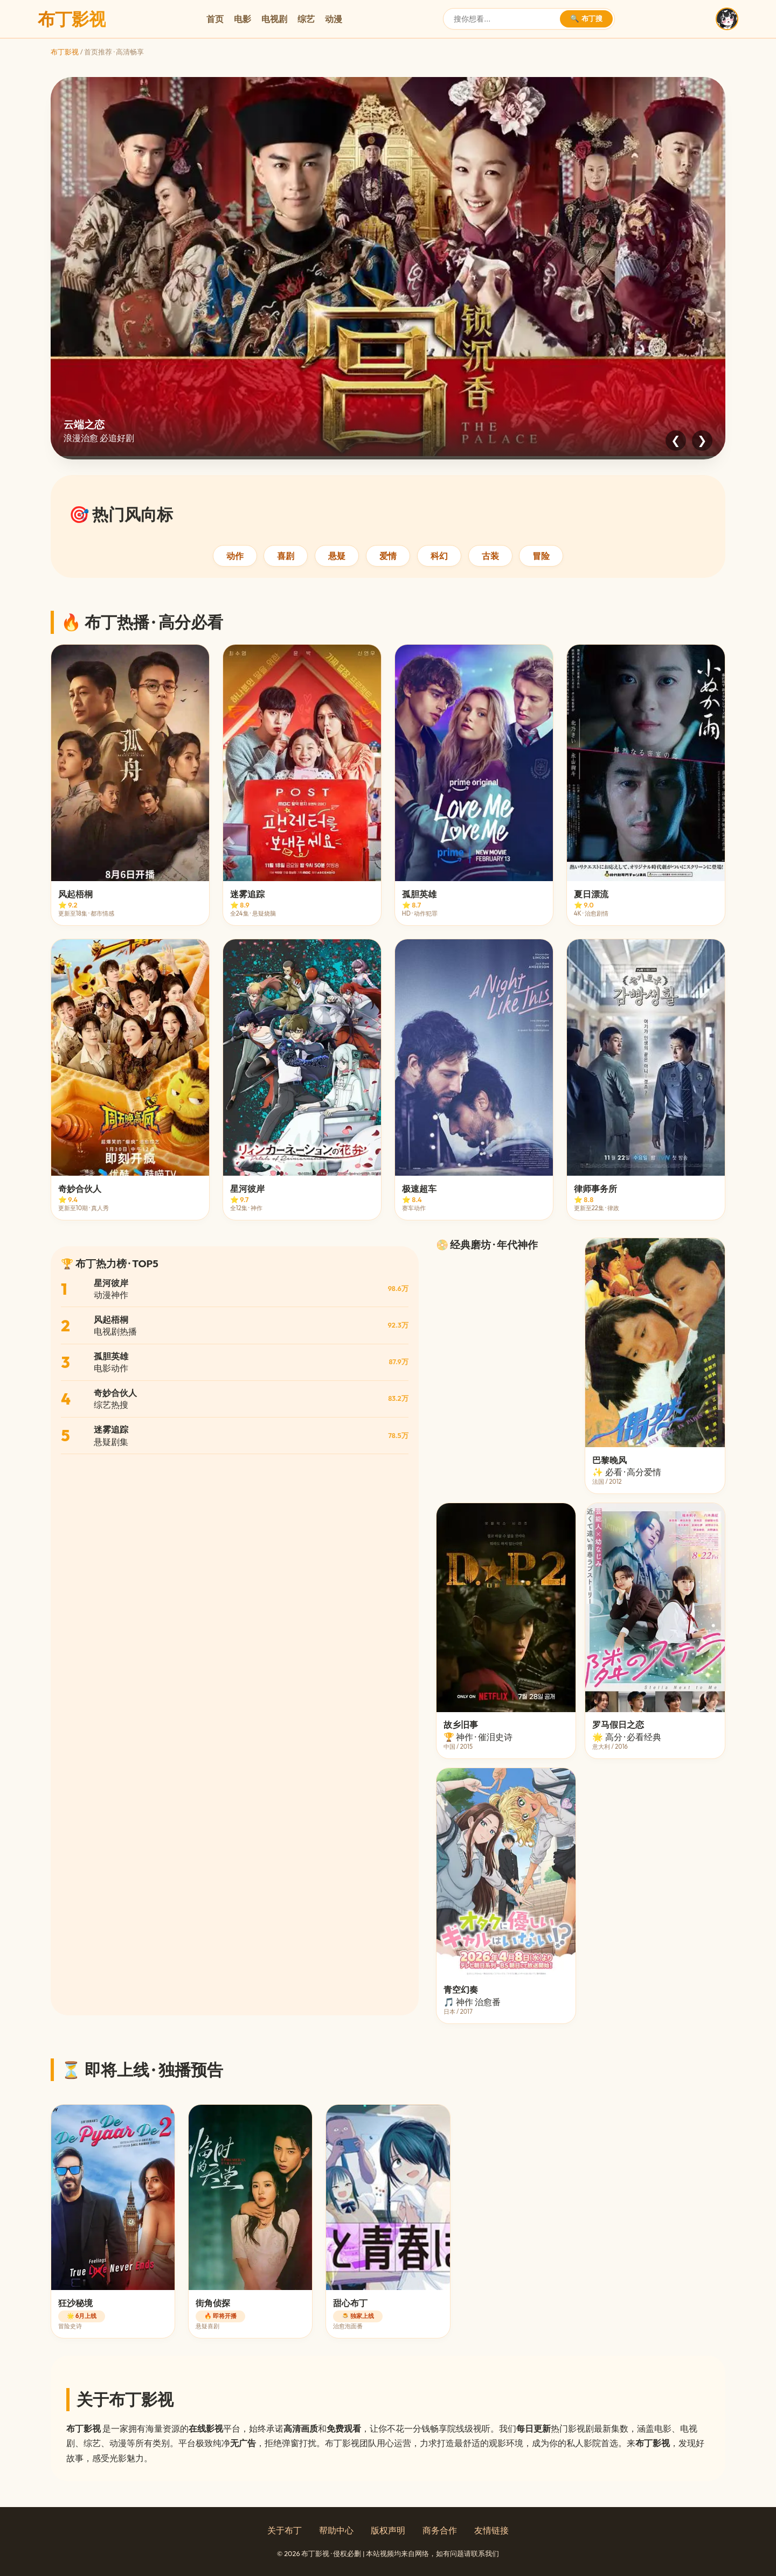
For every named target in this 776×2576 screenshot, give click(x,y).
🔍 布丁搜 (586, 19)
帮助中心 (336, 2530)
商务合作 (439, 2530)
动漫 (333, 18)
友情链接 (491, 2530)
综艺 (306, 18)
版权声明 (388, 2530)
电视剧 (274, 18)
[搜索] (506, 18)
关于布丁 (284, 2530)
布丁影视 (65, 51)
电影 (242, 18)
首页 (215, 18)
